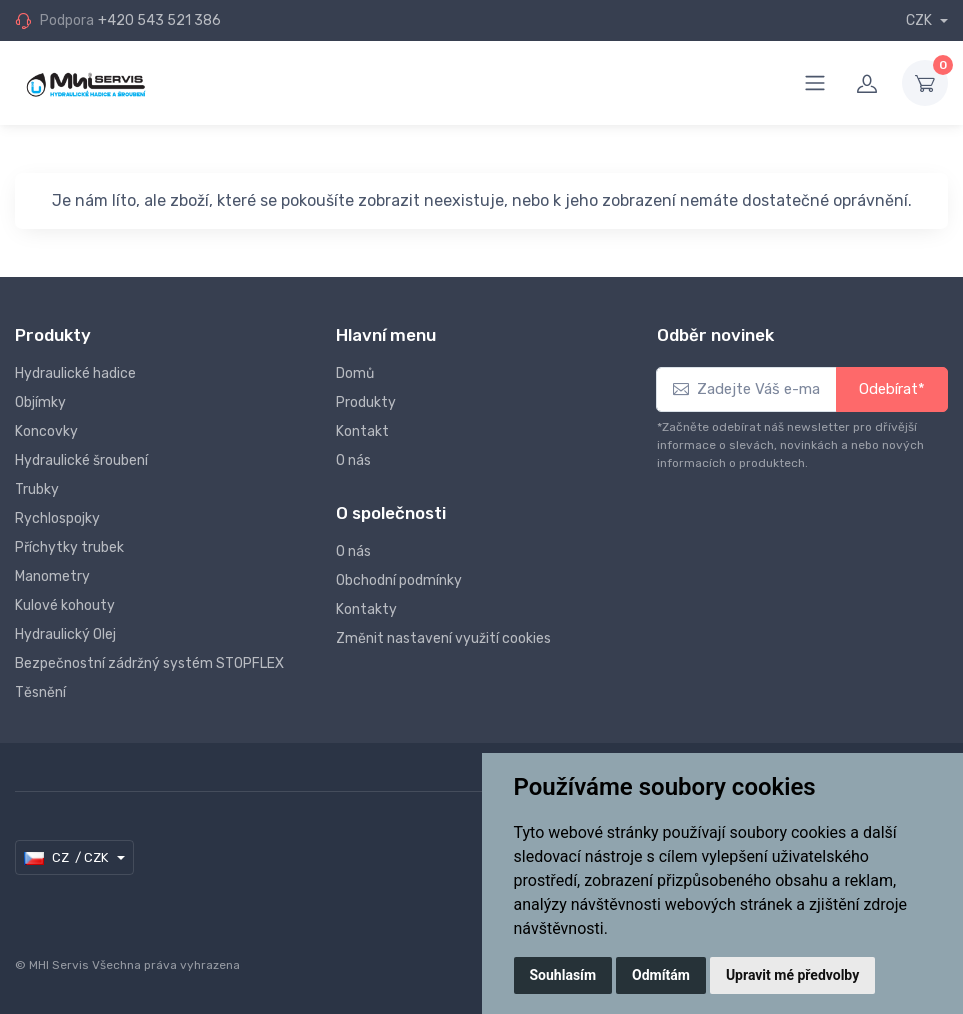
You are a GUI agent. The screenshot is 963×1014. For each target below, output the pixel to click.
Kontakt (362, 431)
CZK (920, 20)
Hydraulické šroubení (81, 460)
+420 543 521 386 (159, 20)
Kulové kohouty (65, 605)
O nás (353, 460)
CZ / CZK (67, 858)
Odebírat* (892, 389)
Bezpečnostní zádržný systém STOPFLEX (149, 663)
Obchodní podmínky (399, 580)
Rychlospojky (57, 518)
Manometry (52, 576)
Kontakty (366, 609)
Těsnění (40, 692)
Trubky (37, 489)
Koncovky (46, 431)
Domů (355, 373)
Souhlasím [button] (563, 975)
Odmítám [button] (661, 975)
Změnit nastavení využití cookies (443, 638)
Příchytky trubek (69, 547)
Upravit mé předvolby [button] (792, 975)
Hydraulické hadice (75, 373)
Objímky (40, 402)
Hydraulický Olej (65, 634)
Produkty (366, 402)
